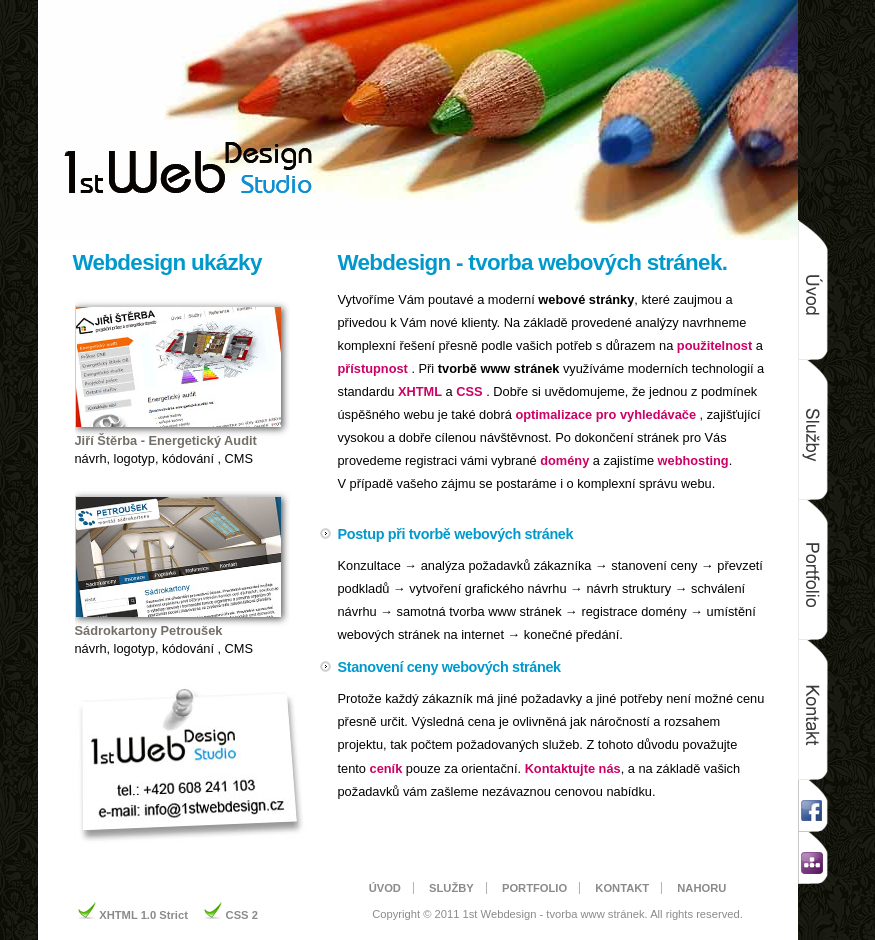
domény (564, 460)
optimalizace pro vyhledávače (605, 414)
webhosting (693, 460)
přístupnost (373, 368)
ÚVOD (385, 888)
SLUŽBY (451, 888)
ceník (386, 768)
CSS (469, 391)
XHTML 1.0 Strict (145, 915)
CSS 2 (242, 915)
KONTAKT (622, 888)
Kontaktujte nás (573, 768)
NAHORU (701, 888)
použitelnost (714, 345)
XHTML (420, 391)
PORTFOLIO (534, 888)
